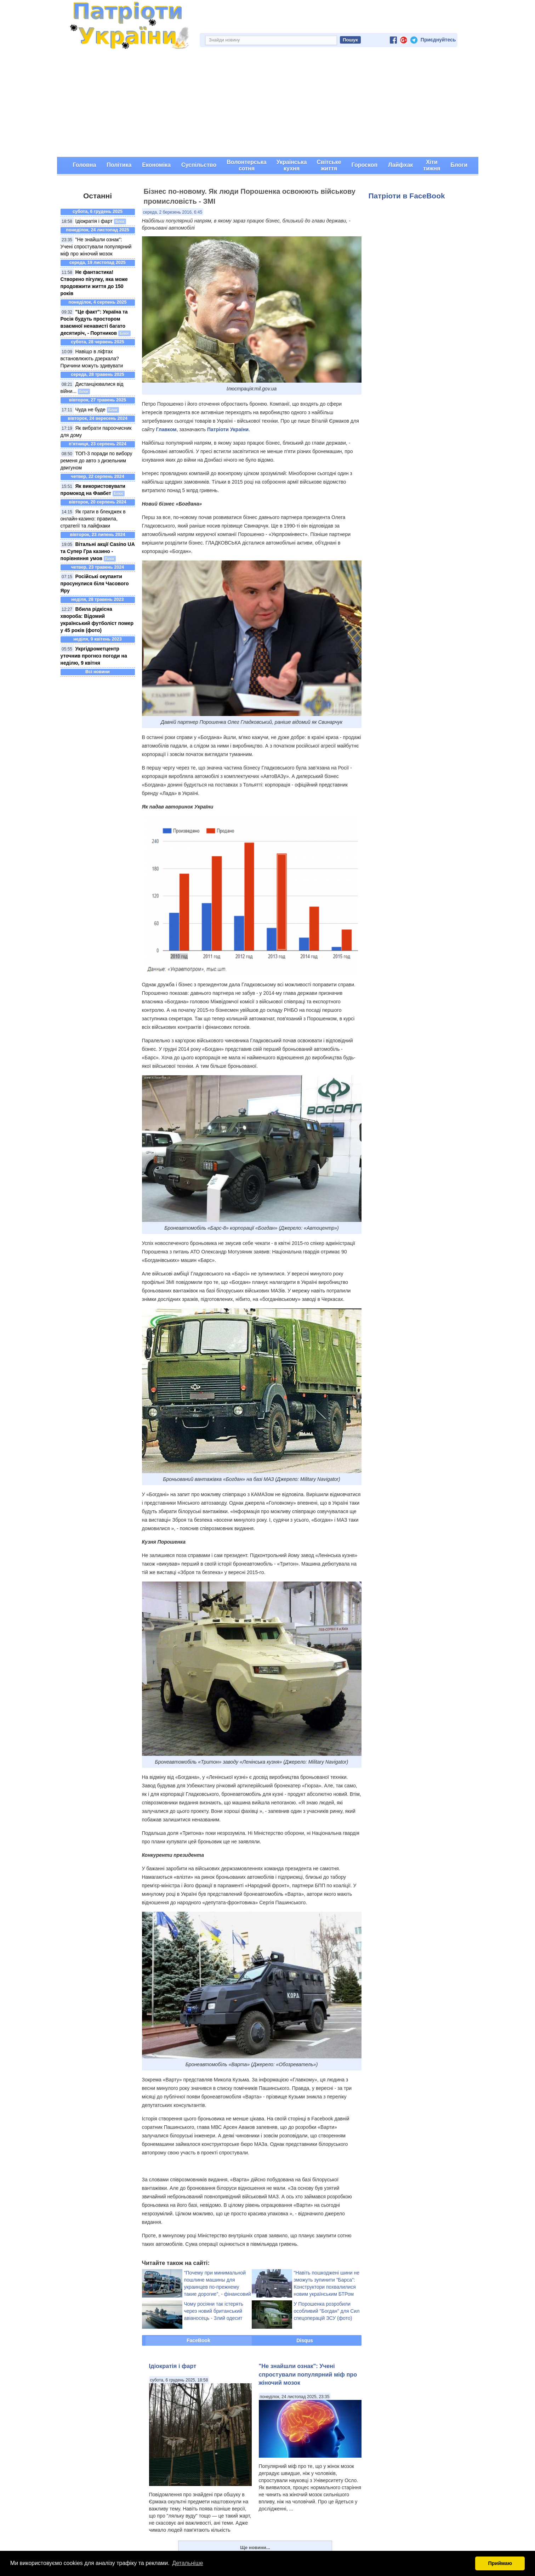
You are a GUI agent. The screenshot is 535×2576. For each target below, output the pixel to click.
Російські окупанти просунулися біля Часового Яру (95, 583)
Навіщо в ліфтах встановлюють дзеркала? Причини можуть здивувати (92, 358)
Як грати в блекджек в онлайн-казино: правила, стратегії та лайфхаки (93, 519)
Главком (166, 429)
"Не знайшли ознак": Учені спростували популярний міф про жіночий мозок (96, 247)
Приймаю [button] (500, 2563)
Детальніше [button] (187, 2563)
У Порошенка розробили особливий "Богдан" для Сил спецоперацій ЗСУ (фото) (327, 2311)
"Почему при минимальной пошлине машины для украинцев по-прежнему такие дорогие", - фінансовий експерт (217, 2287)
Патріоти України (228, 429)
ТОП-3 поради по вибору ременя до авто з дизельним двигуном (96, 460)
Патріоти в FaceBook (407, 196)
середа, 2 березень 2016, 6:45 (173, 212)
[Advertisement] (267, 103)
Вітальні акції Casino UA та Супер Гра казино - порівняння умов (98, 551)
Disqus (304, 2340)
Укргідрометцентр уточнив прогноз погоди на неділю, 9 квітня (94, 656)
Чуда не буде (90, 409)
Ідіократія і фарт (94, 221)
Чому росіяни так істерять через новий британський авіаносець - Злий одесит (214, 2311)
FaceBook (198, 2340)
